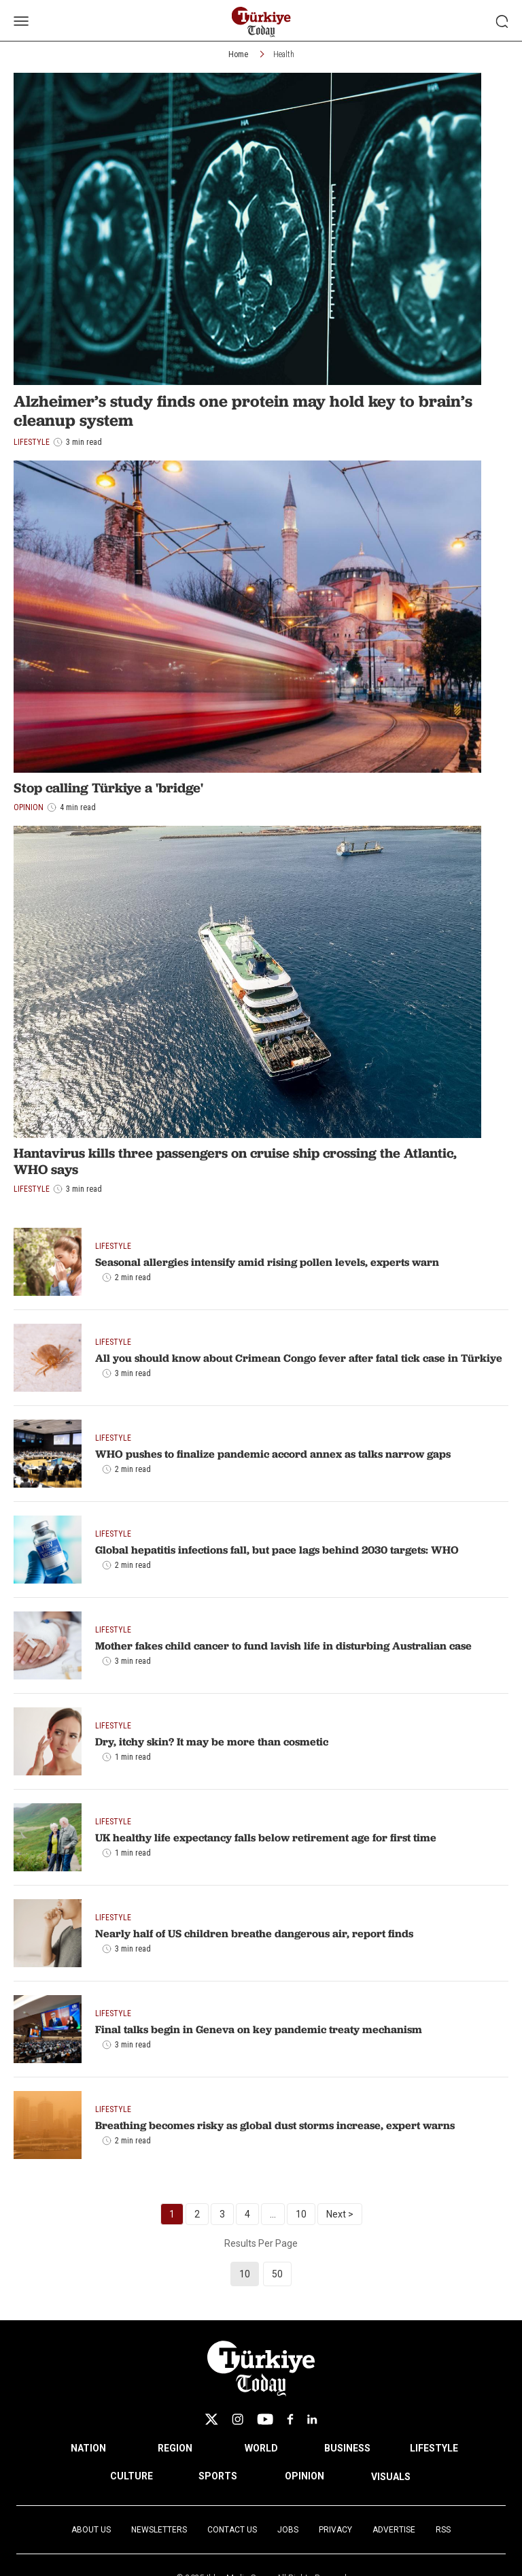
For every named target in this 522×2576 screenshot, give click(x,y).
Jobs (287, 2529)
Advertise (393, 2529)
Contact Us (232, 2529)
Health (283, 54)
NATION (88, 2448)
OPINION (304, 2476)
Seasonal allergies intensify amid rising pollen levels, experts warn (267, 1262)
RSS (443, 2529)
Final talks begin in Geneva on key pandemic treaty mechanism (258, 2029)
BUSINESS (347, 2448)
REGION (175, 2448)
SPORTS (217, 2476)
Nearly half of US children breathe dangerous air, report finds (254, 1933)
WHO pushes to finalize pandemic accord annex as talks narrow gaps (273, 1453)
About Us (91, 2529)
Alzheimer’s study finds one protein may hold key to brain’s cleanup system (243, 411)
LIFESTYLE (434, 2448)
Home (238, 54)
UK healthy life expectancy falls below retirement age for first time (265, 1837)
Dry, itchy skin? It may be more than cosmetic (211, 1741)
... (273, 2214)
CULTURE (131, 2476)
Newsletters (159, 2529)
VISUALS (391, 2476)
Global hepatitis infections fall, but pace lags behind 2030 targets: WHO (277, 1549)
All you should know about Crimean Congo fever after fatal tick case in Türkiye (298, 1358)
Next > (339, 2214)
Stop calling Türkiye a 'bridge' (108, 788)
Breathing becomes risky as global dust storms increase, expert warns (275, 2125)
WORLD (261, 2448)
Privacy (335, 2529)
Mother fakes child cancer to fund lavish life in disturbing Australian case (283, 1645)
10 (301, 2214)
